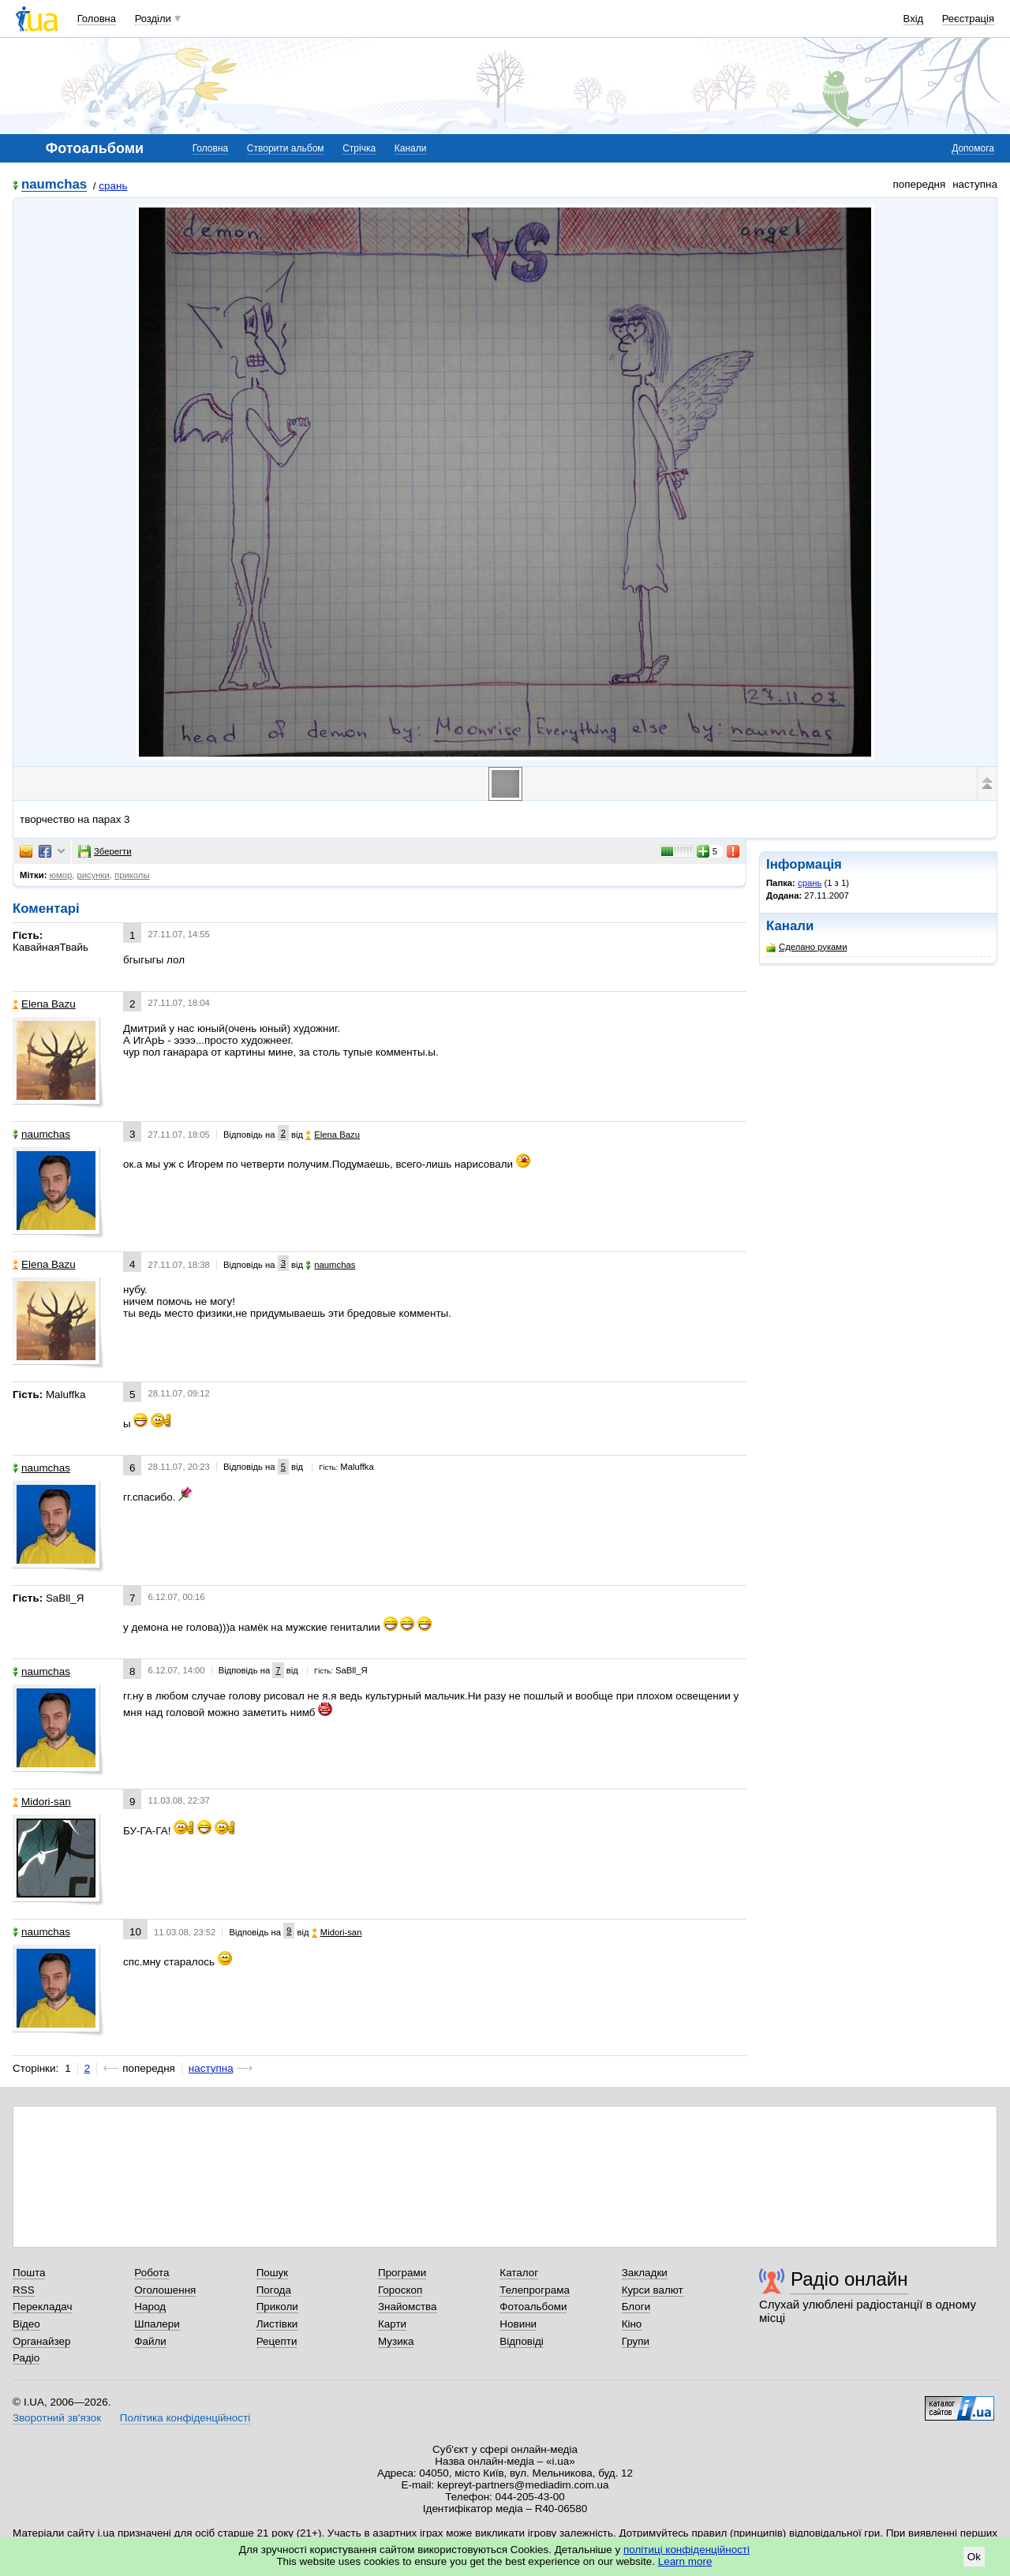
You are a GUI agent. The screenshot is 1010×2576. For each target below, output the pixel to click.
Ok (974, 2557)
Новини (518, 2324)
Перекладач (42, 2306)
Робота (151, 2273)
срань (113, 186)
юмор (61, 875)
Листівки (277, 2324)
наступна (211, 2068)
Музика (395, 2341)
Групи (635, 2341)
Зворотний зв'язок (57, 2418)
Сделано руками (806, 947)
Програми (402, 2273)
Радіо (26, 2358)
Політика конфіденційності (185, 2418)
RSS (24, 2290)
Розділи (153, 18)
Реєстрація (968, 18)
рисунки (93, 875)
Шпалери (156, 2324)
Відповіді (521, 2341)
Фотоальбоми (533, 2306)
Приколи (277, 2306)
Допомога (973, 148)
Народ (150, 2306)
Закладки (645, 2273)
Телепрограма (534, 2290)
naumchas (54, 185)
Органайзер (41, 2341)
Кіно (632, 2324)
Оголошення (165, 2290)
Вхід (913, 18)
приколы (131, 875)
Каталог (518, 2273)
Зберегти (105, 851)
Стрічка (359, 148)
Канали (411, 148)
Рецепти (276, 2341)
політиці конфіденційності (686, 2549)
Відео (26, 2324)
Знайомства (407, 2306)
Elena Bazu (44, 1004)
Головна (96, 18)
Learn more (685, 2561)
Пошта (29, 2273)
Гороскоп (400, 2290)
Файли (150, 2341)
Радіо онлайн (849, 2279)
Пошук (272, 2273)
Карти (392, 2324)
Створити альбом (285, 148)
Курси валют (652, 2290)
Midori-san (42, 1802)
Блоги (636, 2306)
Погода (273, 2290)
